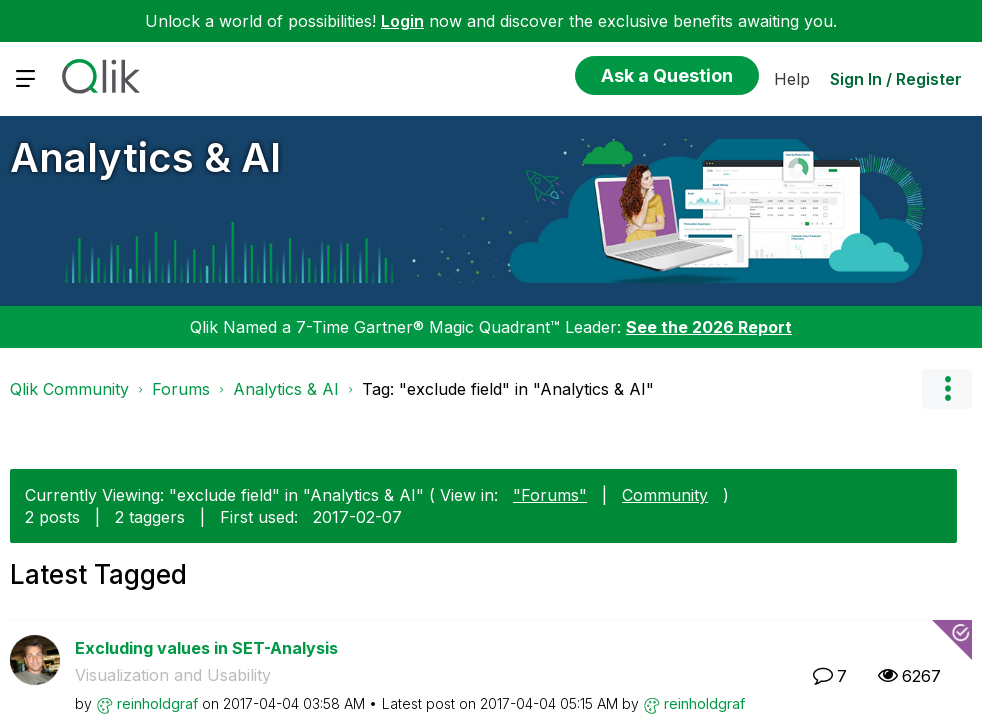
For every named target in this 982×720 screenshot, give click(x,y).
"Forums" (550, 495)
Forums (181, 389)
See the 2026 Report (709, 327)
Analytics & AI (145, 157)
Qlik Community (69, 389)
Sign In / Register (896, 79)
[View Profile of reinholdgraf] (157, 703)
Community (665, 495)
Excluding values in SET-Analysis (206, 648)
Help (792, 79)
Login (402, 21)
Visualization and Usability (173, 675)
